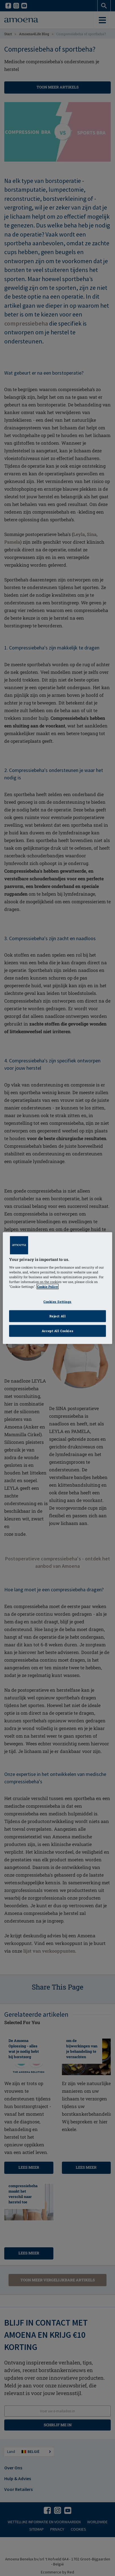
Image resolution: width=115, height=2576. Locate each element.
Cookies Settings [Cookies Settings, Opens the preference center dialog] (57, 1301)
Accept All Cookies (57, 1331)
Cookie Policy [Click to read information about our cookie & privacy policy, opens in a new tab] (47, 1286)
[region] (57, 1288)
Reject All (57, 1316)
